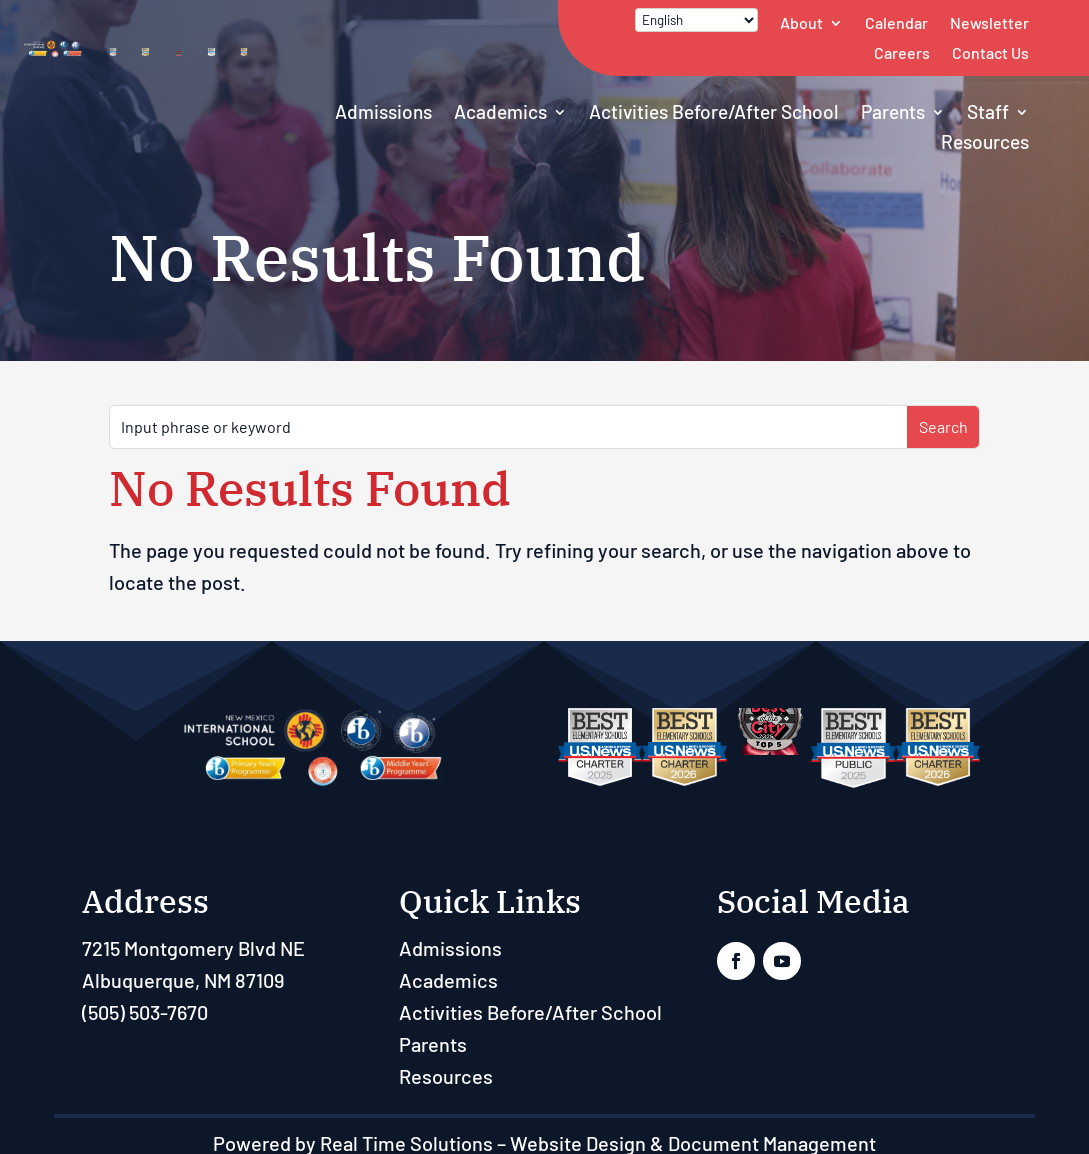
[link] (54, 66)
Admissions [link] (383, 111)
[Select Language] (696, 20)
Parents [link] (893, 111)
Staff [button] (988, 111)
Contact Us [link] (990, 52)
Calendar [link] (896, 22)
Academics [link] (500, 111)
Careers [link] (902, 52)
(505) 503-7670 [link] (145, 1012)
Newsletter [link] (989, 22)
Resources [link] (985, 141)
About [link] (801, 22)
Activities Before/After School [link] (714, 111)
